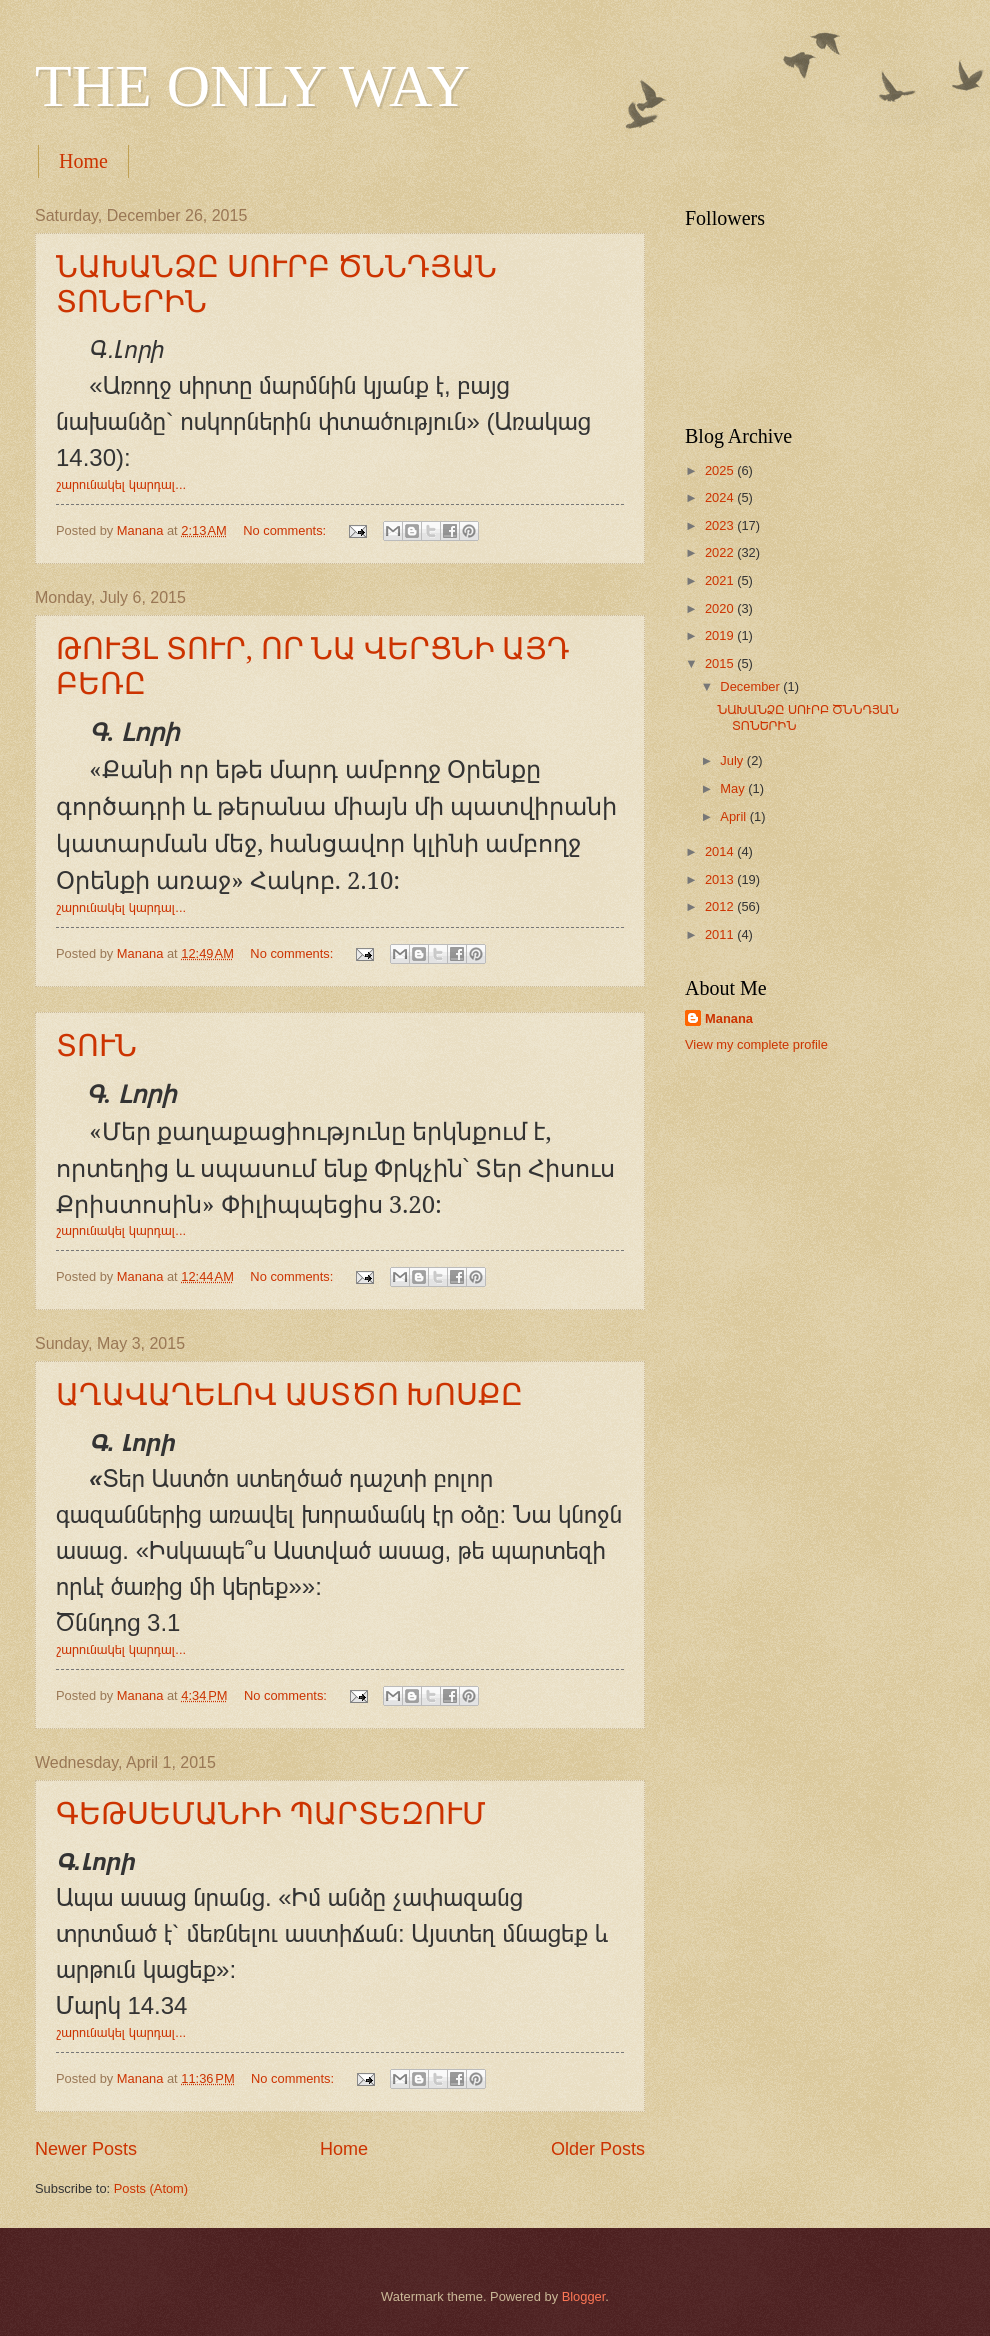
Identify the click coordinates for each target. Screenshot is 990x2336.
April (734, 816)
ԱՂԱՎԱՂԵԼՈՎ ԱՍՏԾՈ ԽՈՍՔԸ (289, 1394)
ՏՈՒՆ (96, 1045)
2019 (721, 635)
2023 (721, 525)
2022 (721, 552)
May (734, 788)
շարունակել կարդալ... (121, 484)
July (733, 760)
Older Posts (598, 2149)
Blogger (584, 2296)
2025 (721, 470)
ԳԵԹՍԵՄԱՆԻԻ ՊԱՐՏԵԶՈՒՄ (271, 1813)
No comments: (286, 530)
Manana (729, 1018)
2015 (721, 663)
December (751, 686)
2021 (721, 580)
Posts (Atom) (151, 2188)
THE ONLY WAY (252, 86)
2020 (721, 608)
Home (83, 161)
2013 (721, 879)
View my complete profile (756, 1044)
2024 (721, 497)
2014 (721, 851)
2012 (721, 906)
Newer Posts (86, 2149)
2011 (721, 934)
